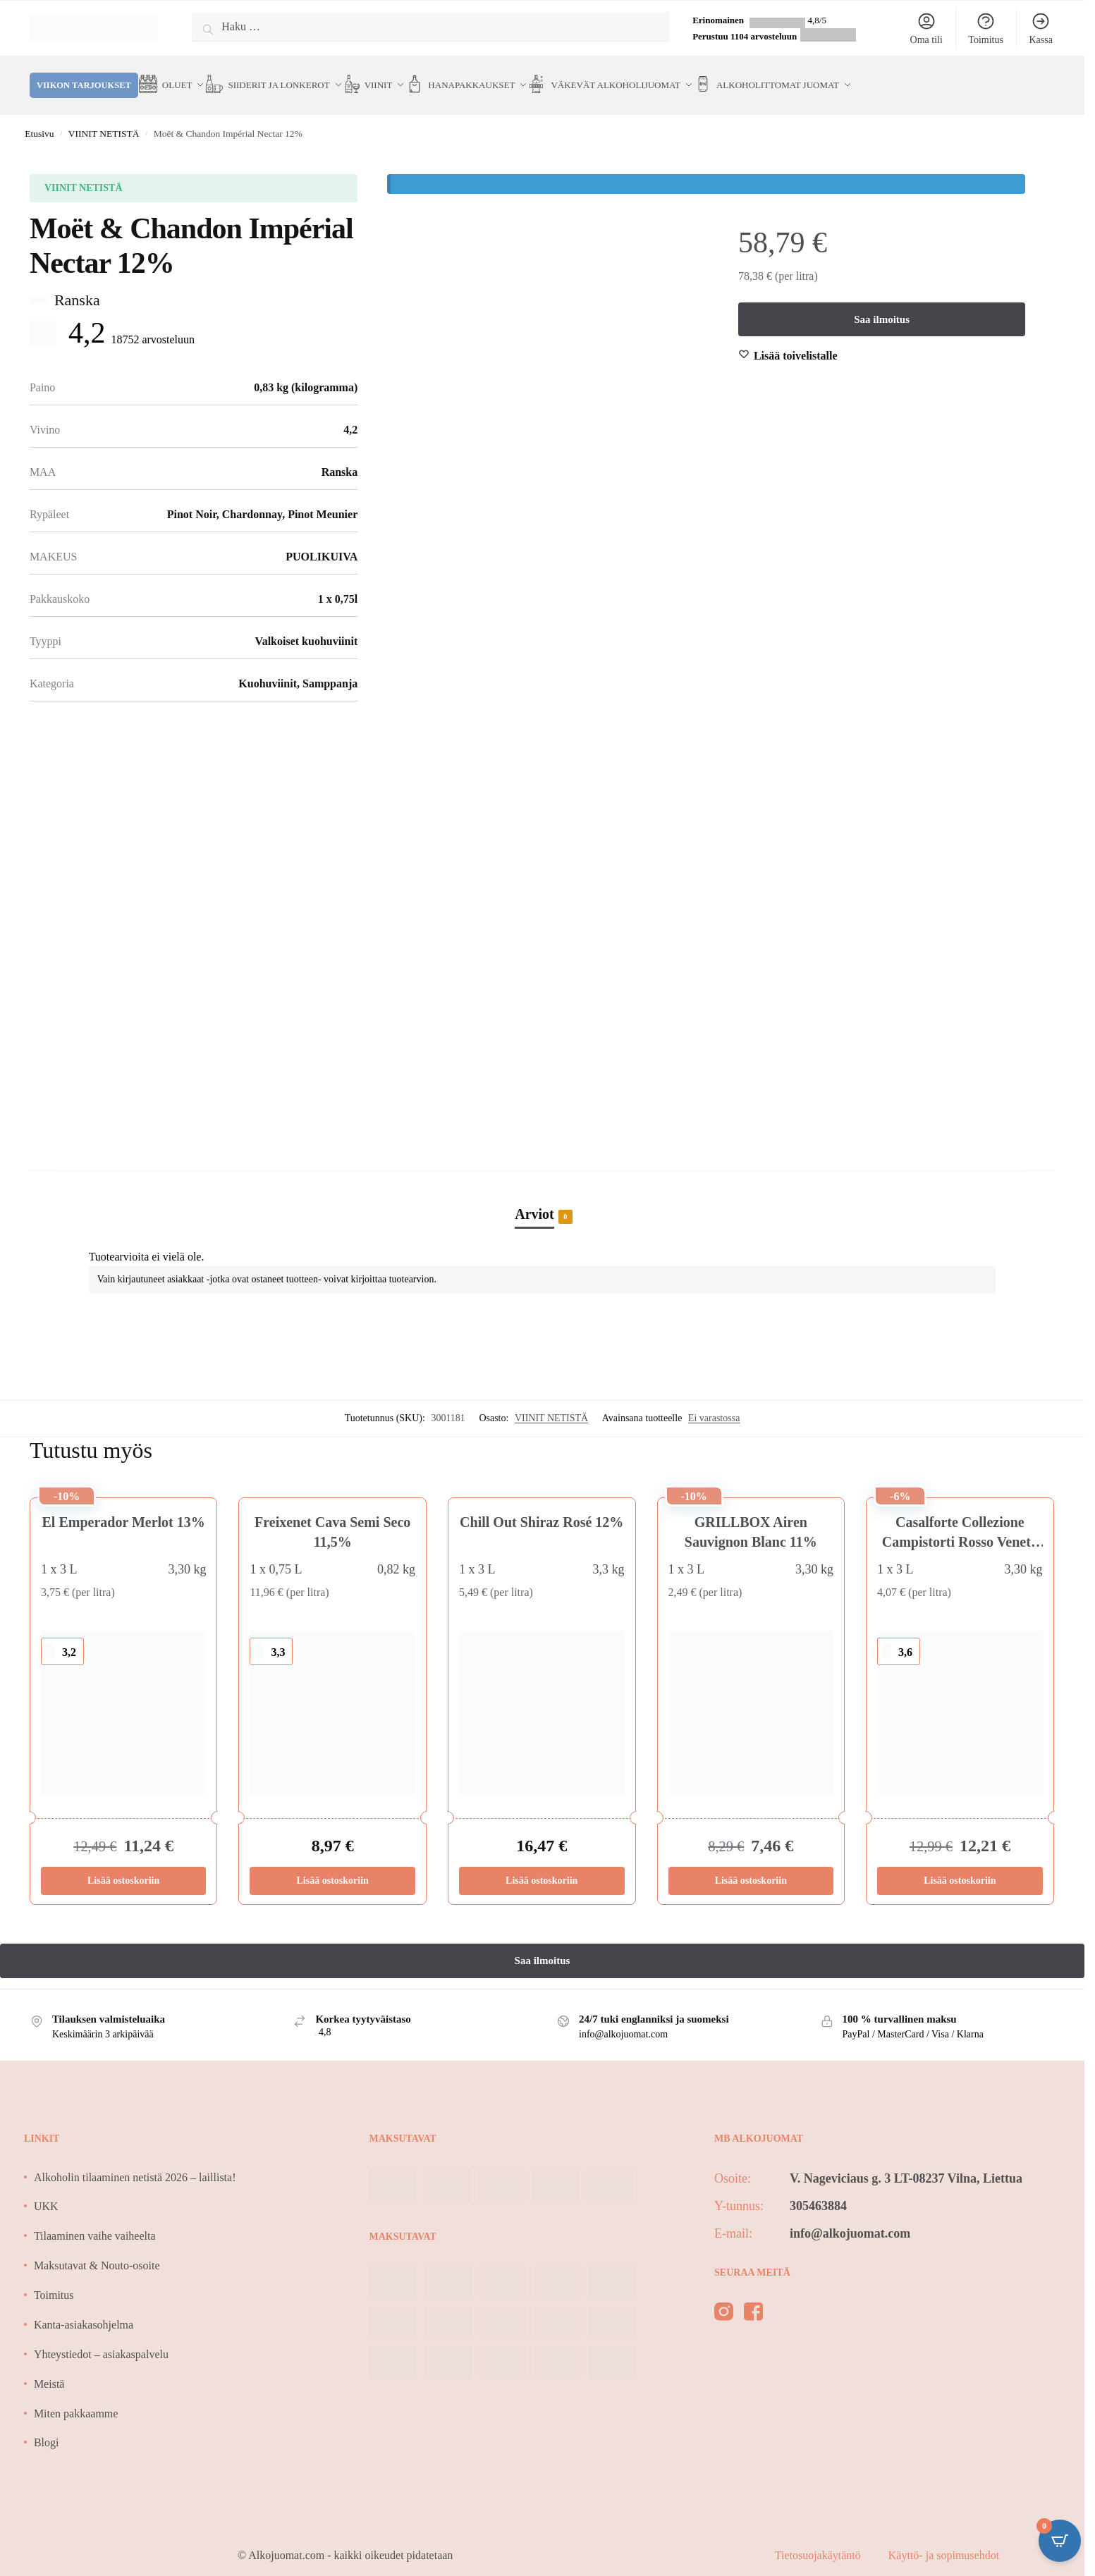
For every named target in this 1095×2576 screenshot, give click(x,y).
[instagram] (723, 2298)
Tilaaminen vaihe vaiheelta (95, 2219)
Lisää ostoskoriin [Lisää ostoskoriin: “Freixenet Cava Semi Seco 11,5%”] (333, 1863)
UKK (46, 2189)
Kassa (1040, 28)
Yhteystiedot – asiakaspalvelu (101, 2337)
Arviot (534, 1198)
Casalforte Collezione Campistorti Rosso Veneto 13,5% (960, 1524)
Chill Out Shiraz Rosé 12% (541, 1505)
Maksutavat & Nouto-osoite (97, 2249)
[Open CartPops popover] (1060, 2541)
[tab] (542, 1182)
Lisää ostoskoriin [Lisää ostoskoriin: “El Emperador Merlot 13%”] (123, 1863)
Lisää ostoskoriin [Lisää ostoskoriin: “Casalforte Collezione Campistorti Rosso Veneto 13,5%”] (960, 1863)
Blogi (46, 2425)
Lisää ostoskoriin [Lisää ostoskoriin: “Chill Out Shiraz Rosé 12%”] (541, 1863)
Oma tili (926, 28)
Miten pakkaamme (76, 2397)
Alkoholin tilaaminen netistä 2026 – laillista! (135, 2160)
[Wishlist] (796, 339)
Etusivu (39, 116)
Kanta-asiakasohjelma (83, 2308)
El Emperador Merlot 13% (123, 1505)
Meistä (49, 2367)
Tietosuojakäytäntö (819, 2538)
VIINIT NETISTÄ (104, 116)
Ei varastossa (714, 1401)
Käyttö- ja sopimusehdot (943, 2538)
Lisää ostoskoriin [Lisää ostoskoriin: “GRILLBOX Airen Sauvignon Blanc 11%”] (751, 1863)
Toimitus (985, 28)
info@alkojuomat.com (850, 2216)
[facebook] (753, 2298)
